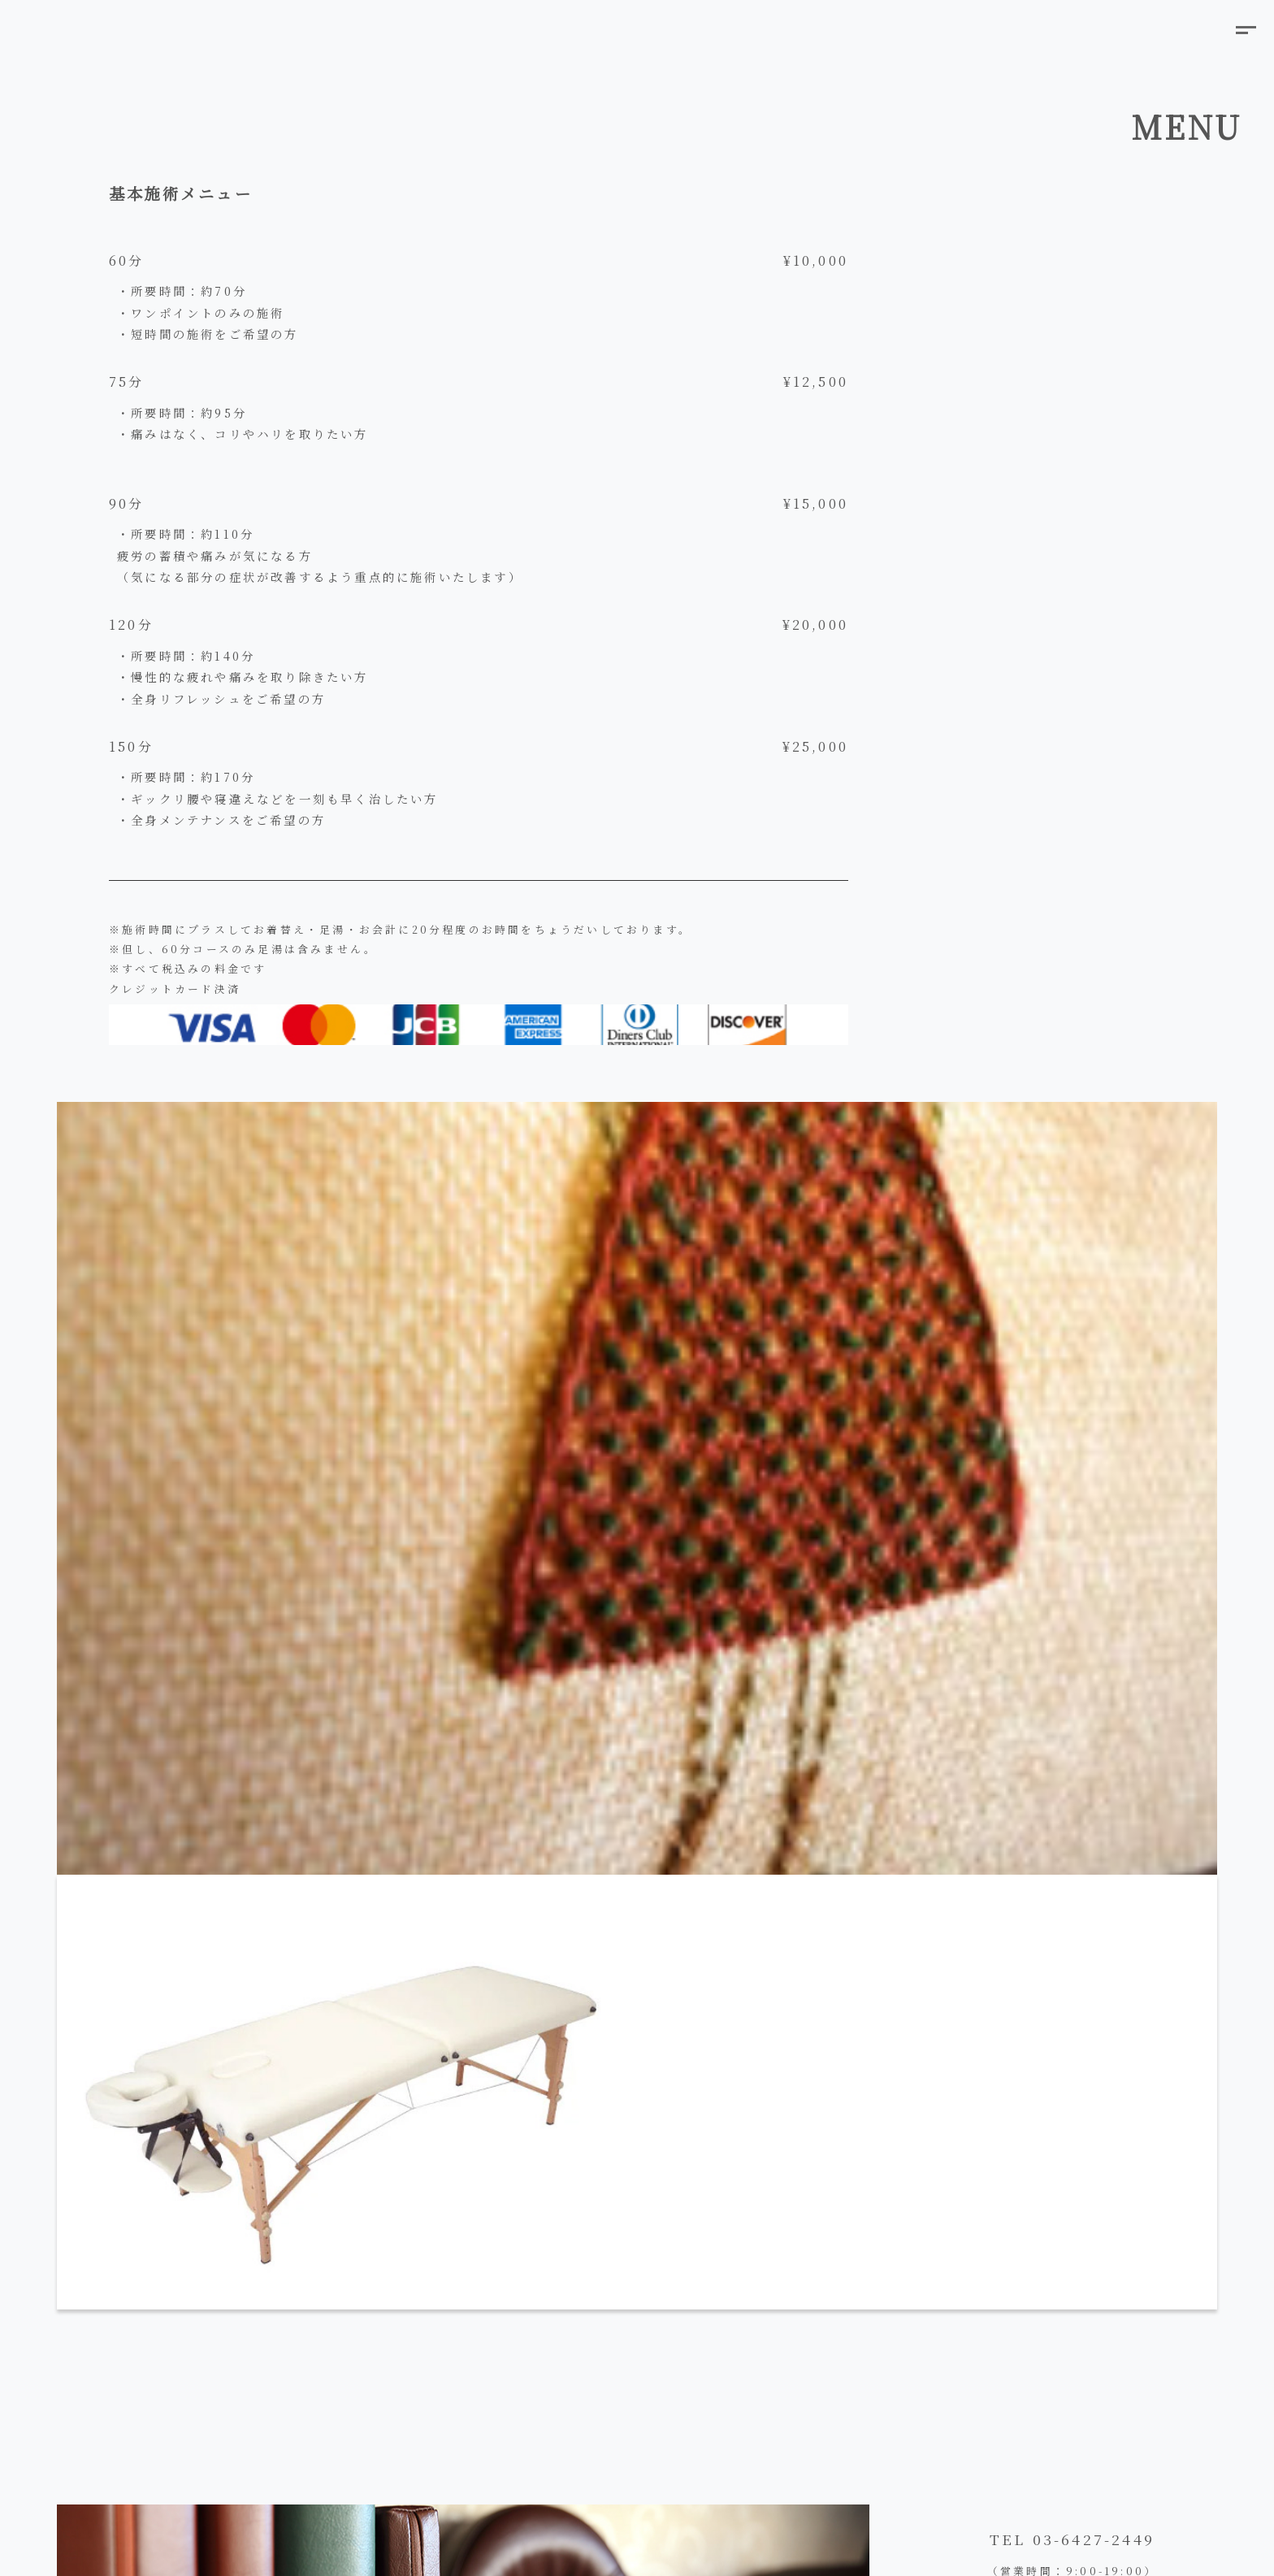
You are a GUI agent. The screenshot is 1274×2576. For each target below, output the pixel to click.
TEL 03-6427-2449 (1072, 2539)
